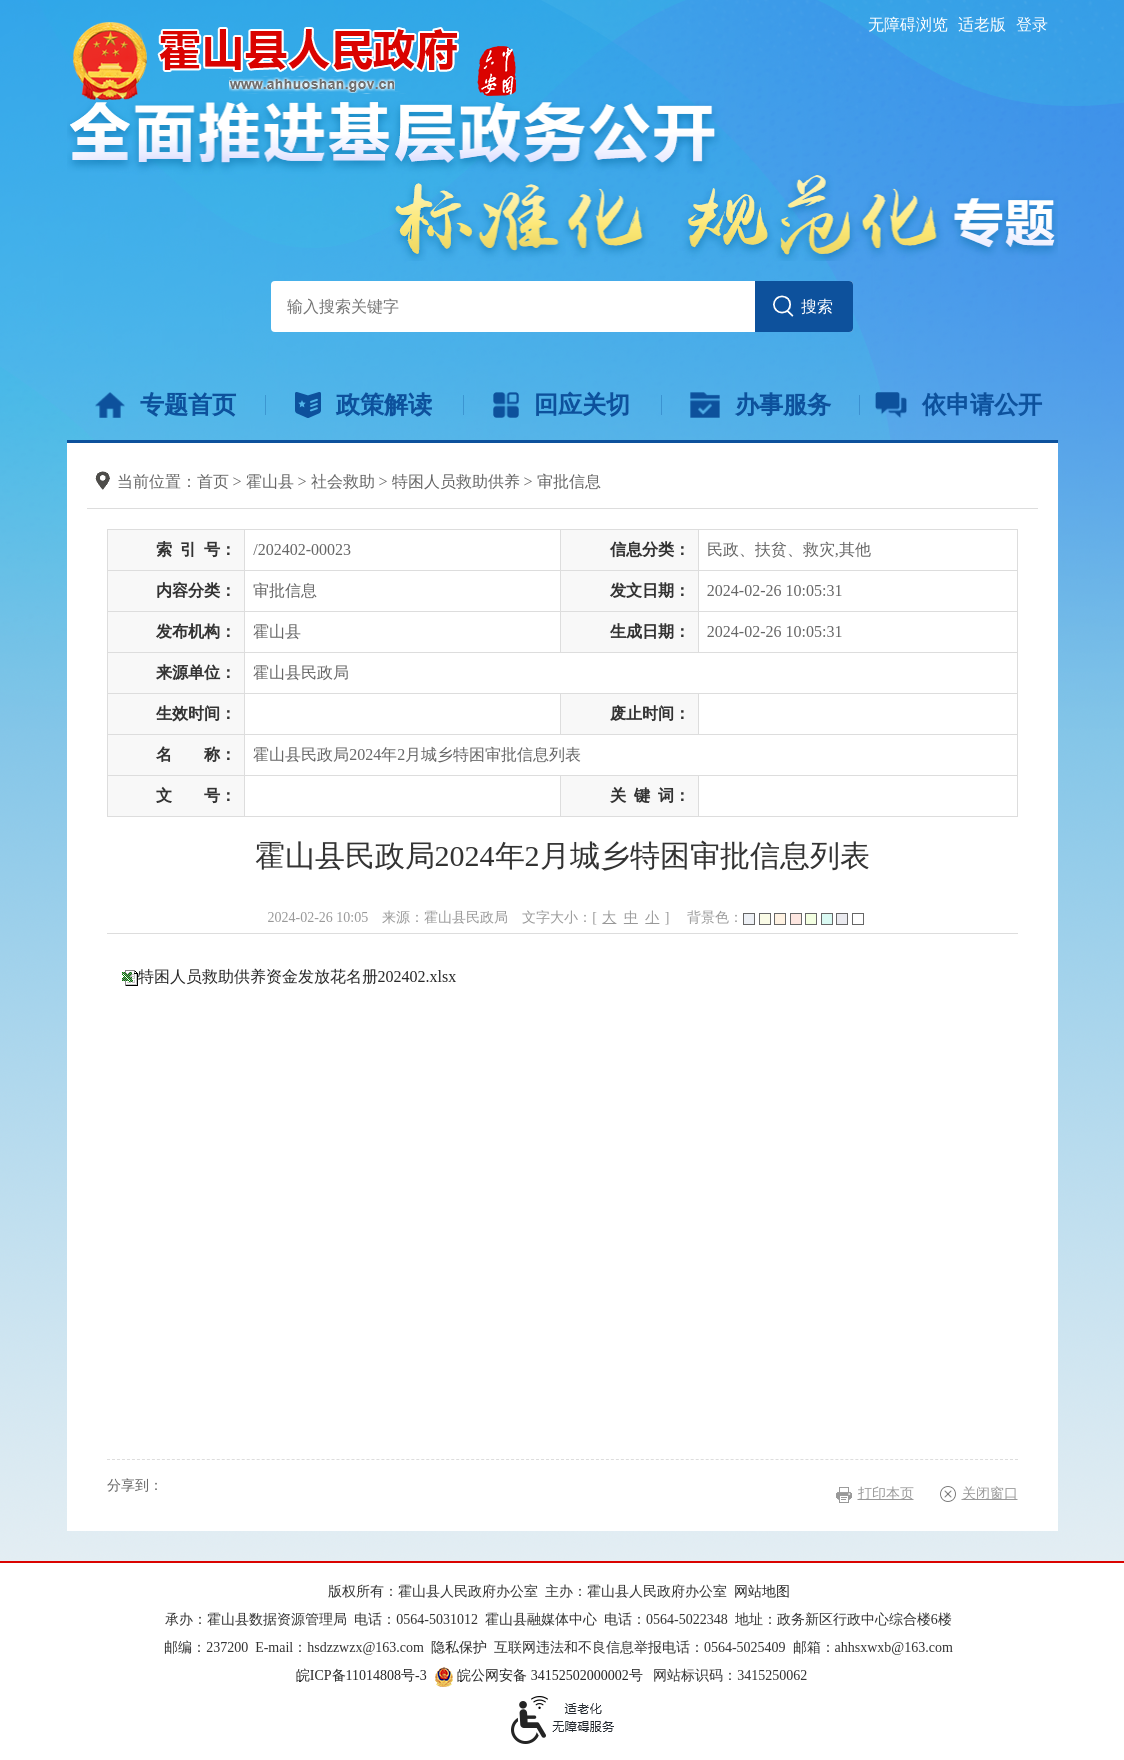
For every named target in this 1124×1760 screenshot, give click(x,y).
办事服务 (760, 405)
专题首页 (165, 405)
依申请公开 (958, 405)
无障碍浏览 (908, 24)
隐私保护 (459, 1647)
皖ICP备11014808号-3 (361, 1675)
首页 (213, 481)
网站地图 (762, 1591)
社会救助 (343, 481)
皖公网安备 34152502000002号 (540, 1675)
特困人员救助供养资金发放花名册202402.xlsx (297, 976)
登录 (1032, 24)
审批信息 (569, 481)
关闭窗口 (990, 1493)
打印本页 (886, 1493)
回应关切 (561, 405)
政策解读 (363, 405)
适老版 (982, 24)
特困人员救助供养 (456, 481)
